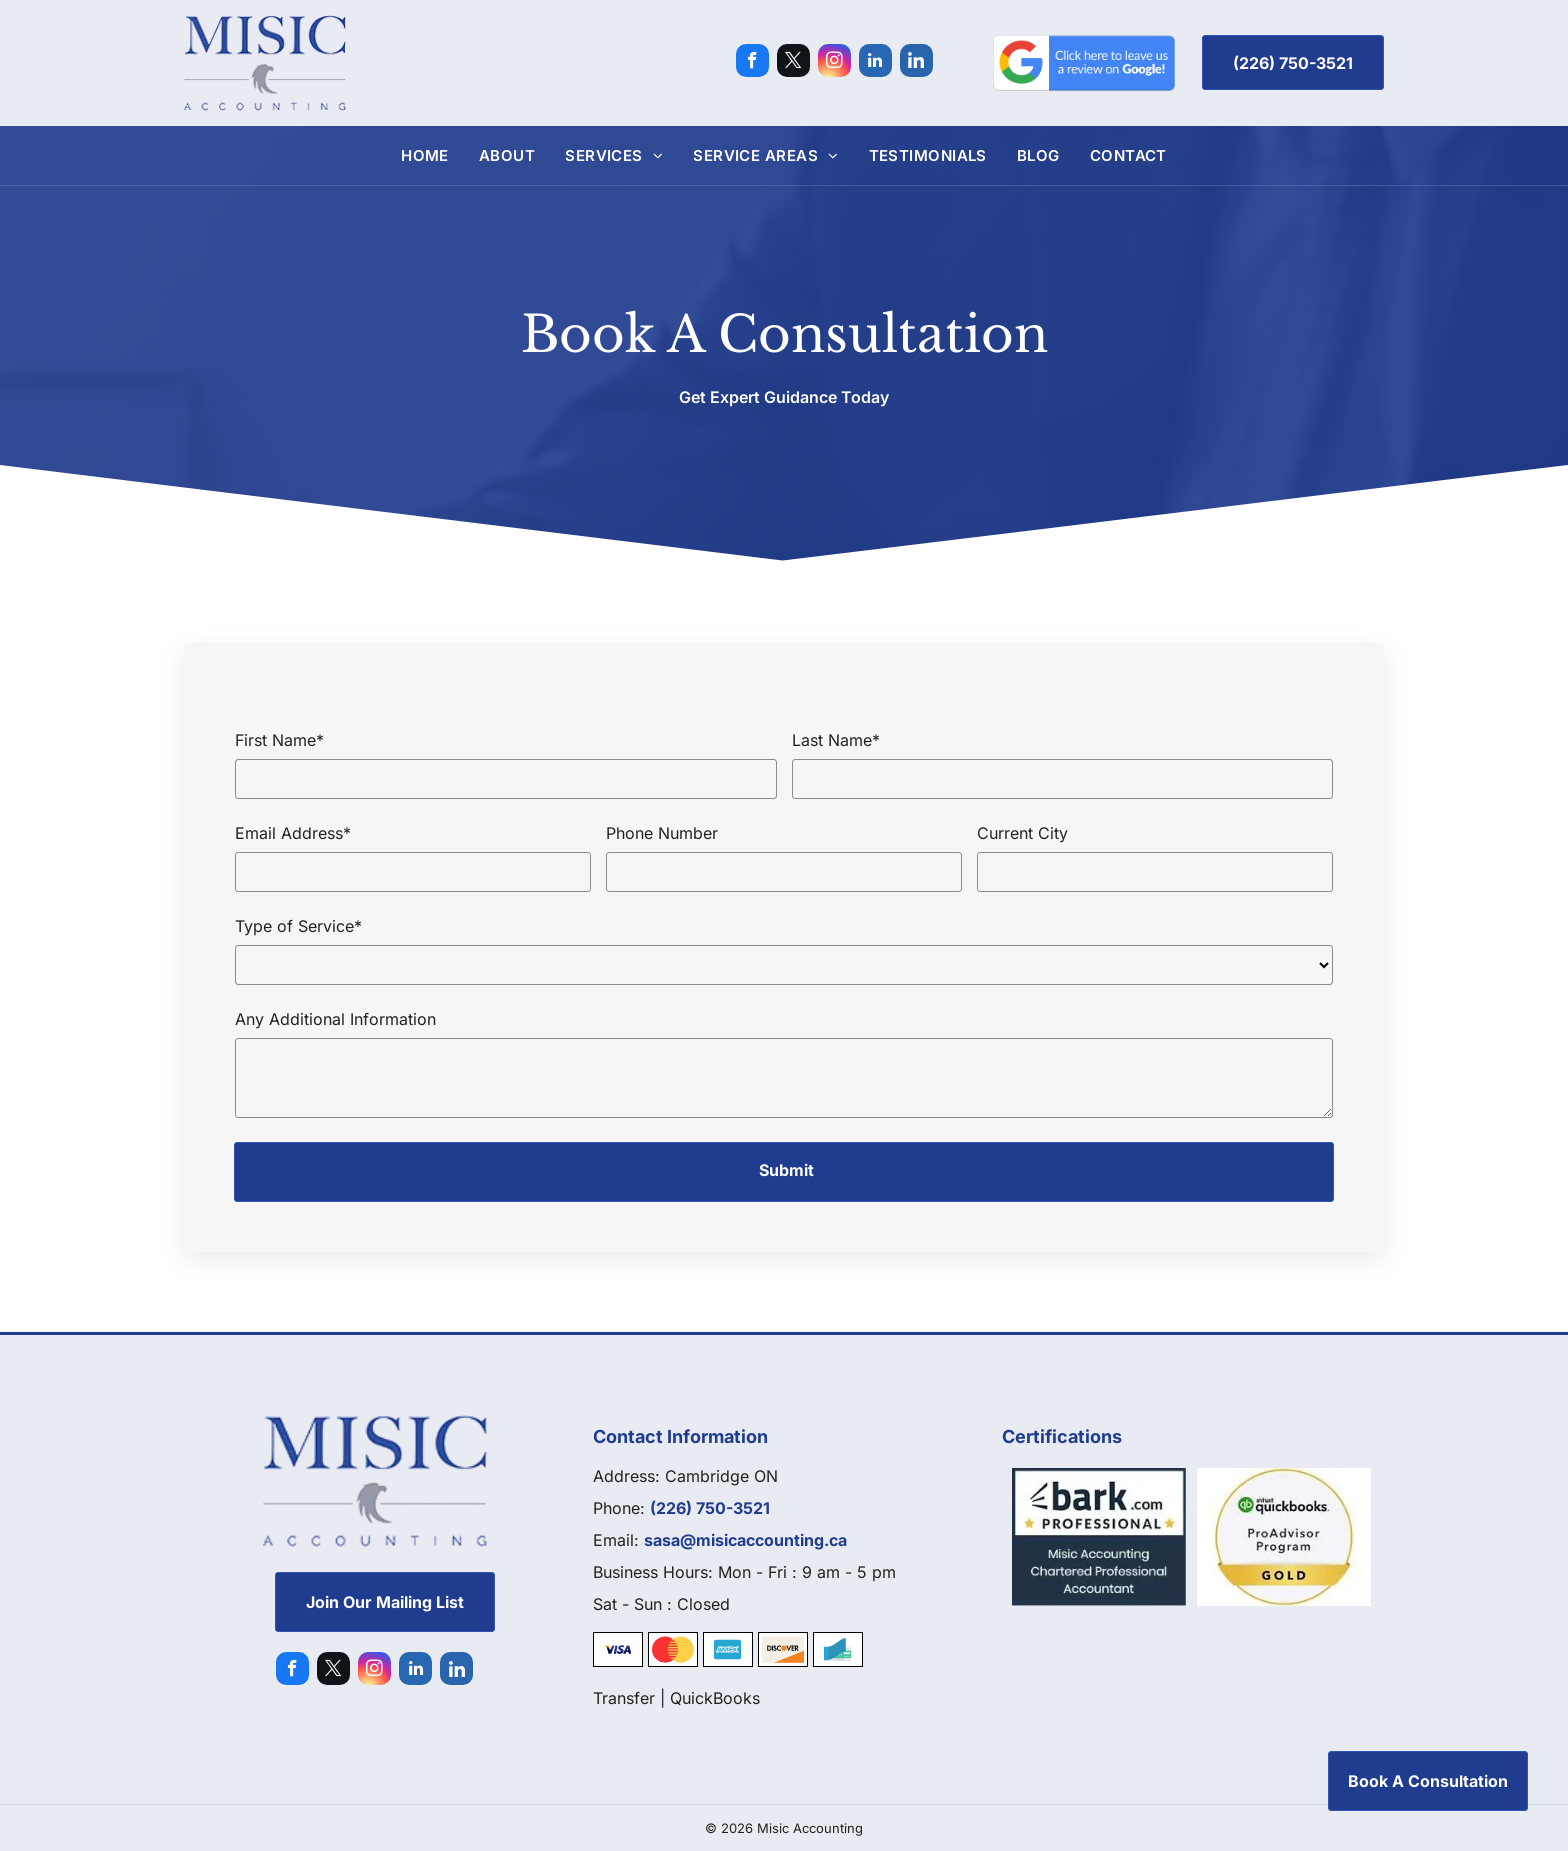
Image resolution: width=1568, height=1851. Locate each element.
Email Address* (293, 833)
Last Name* (836, 740)
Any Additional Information (335, 1019)
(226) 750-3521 (710, 1508)
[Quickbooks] (1284, 1537)
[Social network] (916, 63)
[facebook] (752, 63)
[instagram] (834, 63)
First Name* (279, 740)
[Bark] (1099, 1537)
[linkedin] (875, 63)
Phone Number (662, 833)
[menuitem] (425, 155)
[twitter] (793, 63)
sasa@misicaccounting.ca (745, 1540)
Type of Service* (298, 926)
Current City (1022, 833)
